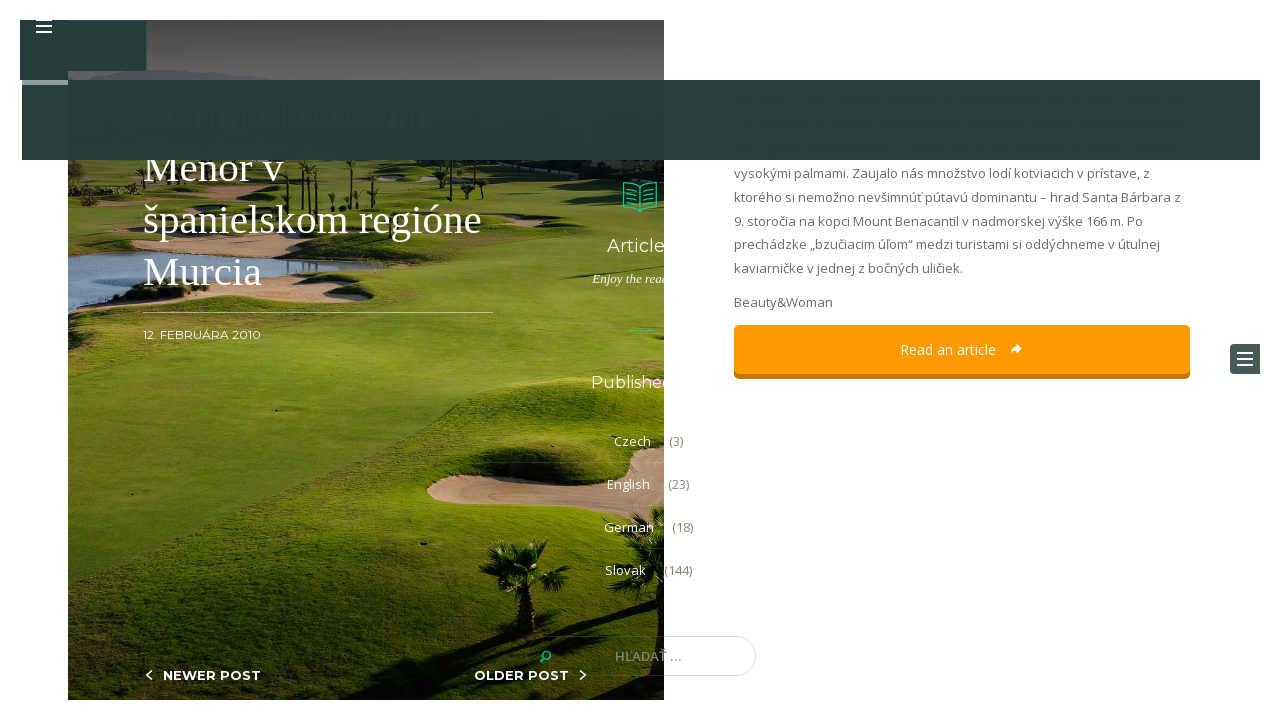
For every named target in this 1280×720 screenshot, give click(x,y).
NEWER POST (212, 675)
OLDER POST (521, 675)
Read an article (962, 349)
